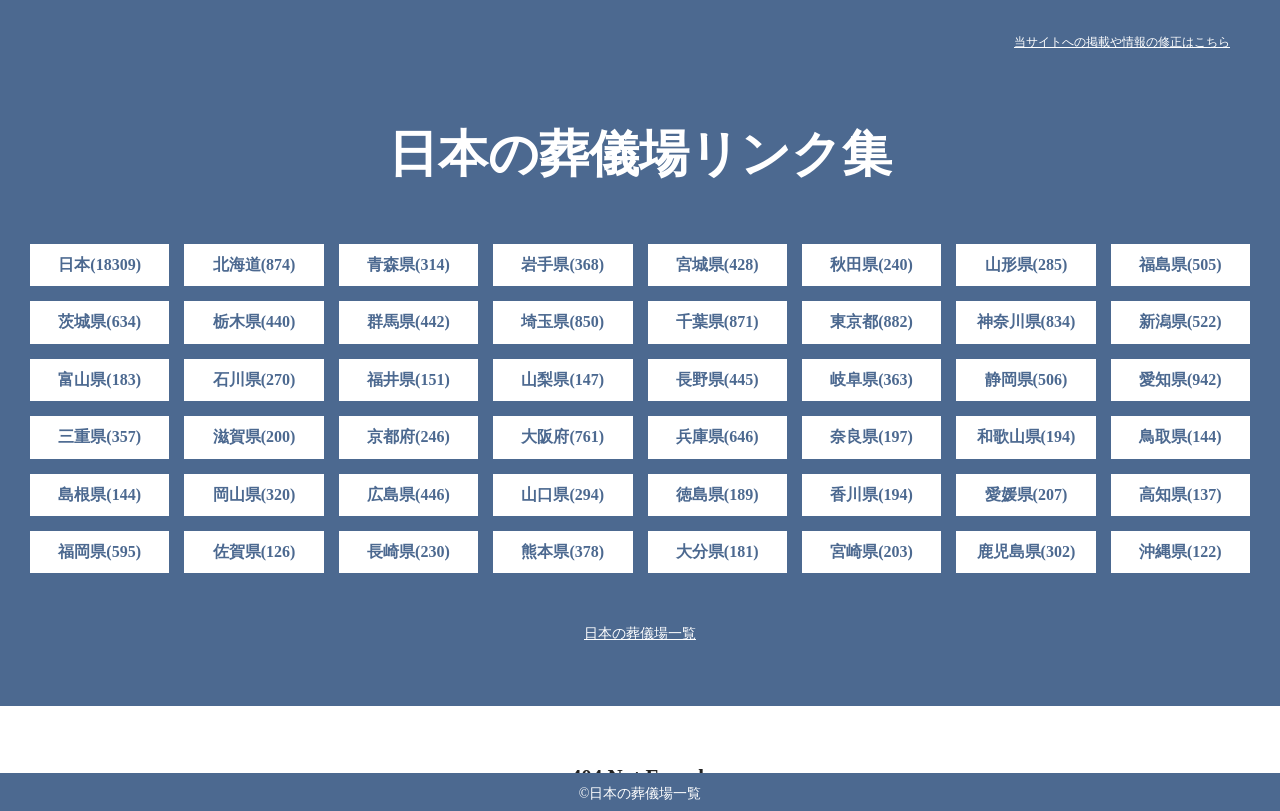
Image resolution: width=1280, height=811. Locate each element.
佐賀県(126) (254, 551)
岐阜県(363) (871, 379)
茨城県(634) (99, 321)
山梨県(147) (562, 379)
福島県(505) (1180, 264)
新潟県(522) (1180, 321)
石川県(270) (254, 379)
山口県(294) (562, 494)
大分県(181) (717, 551)
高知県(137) (1180, 494)
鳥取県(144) (1180, 436)
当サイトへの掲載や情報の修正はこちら (1122, 42)
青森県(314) (408, 264)
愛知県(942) (1180, 379)
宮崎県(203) (871, 551)
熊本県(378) (562, 551)
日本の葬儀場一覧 (640, 633)
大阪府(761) (562, 436)
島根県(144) (99, 494)
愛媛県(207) (1026, 494)
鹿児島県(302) (1026, 551)
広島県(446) (408, 494)
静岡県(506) (1026, 379)
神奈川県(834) (1026, 321)
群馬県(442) (408, 321)
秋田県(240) (871, 264)
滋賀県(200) (254, 436)
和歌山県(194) (1026, 436)
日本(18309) (99, 264)
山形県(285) (1026, 264)
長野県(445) (717, 379)
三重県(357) (99, 436)
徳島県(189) (717, 494)
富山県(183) (99, 379)
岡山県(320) (254, 494)
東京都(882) (871, 321)
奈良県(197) (871, 436)
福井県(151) (408, 379)
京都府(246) (408, 436)
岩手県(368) (562, 264)
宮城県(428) (717, 264)
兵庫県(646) (717, 436)
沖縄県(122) (1180, 551)
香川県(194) (871, 494)
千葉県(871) (717, 321)
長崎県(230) (408, 551)
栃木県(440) (254, 321)
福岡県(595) (99, 551)
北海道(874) (254, 264)
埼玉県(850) (562, 321)
